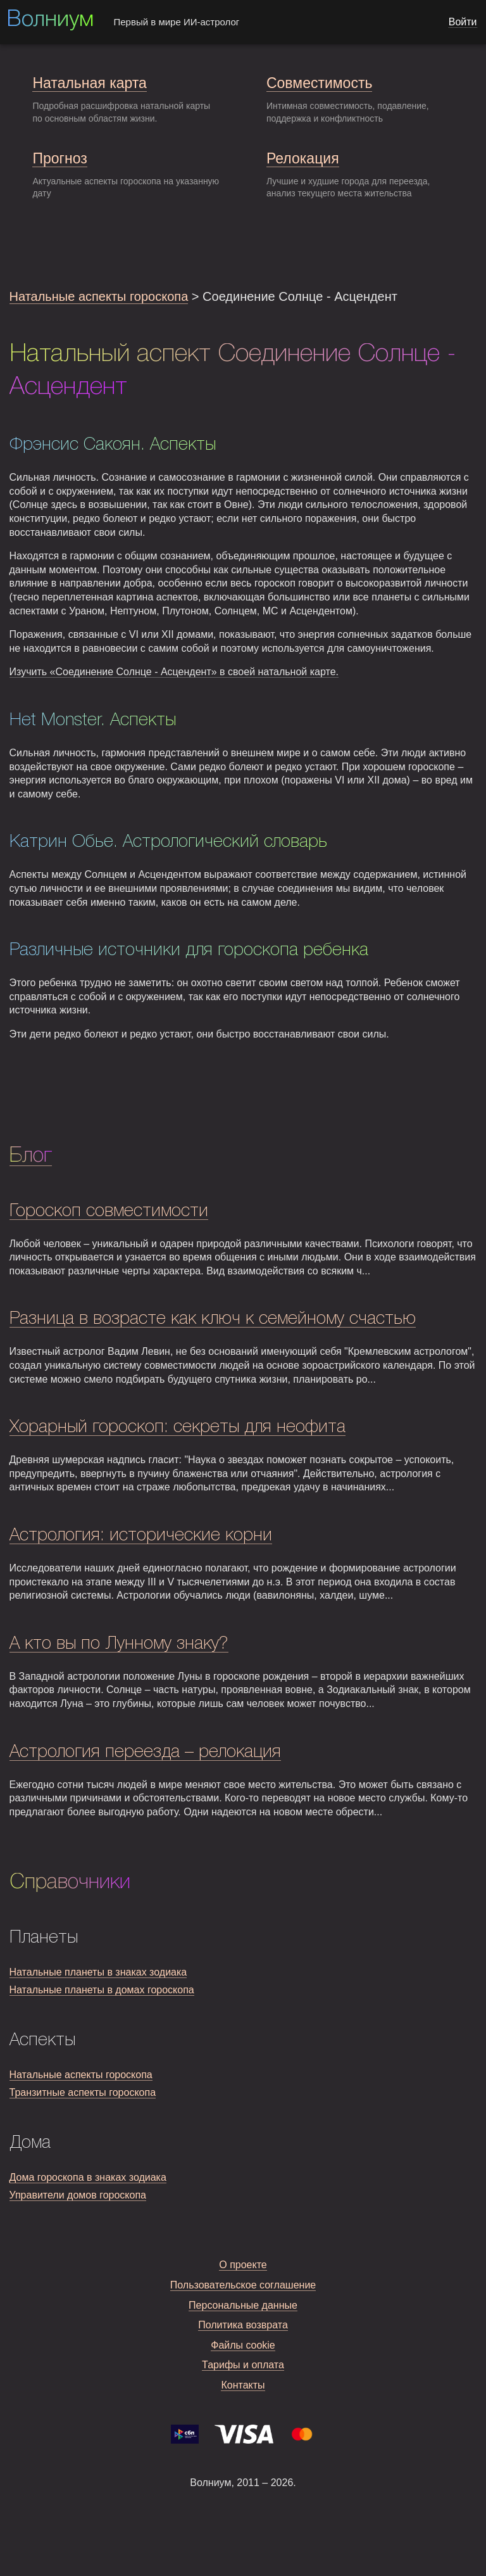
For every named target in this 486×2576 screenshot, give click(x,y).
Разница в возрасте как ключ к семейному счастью (212, 1319)
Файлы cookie (243, 2345)
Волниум (50, 20)
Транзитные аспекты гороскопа (82, 2092)
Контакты (243, 2385)
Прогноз (59, 158)
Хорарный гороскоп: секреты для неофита (177, 1427)
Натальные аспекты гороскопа (99, 296)
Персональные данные (243, 2305)
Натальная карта (89, 83)
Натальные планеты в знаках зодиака (98, 1972)
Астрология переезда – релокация (145, 1752)
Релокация (302, 158)
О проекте (242, 2264)
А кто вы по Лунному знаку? (118, 1644)
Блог (30, 1155)
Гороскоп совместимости (108, 1211)
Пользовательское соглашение (243, 2285)
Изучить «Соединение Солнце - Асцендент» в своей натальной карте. (174, 671)
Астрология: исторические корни (140, 1536)
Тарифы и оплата (243, 2364)
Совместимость (319, 83)
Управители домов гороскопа (77, 2195)
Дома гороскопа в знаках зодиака (87, 2177)
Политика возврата (243, 2324)
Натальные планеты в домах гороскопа (101, 1989)
